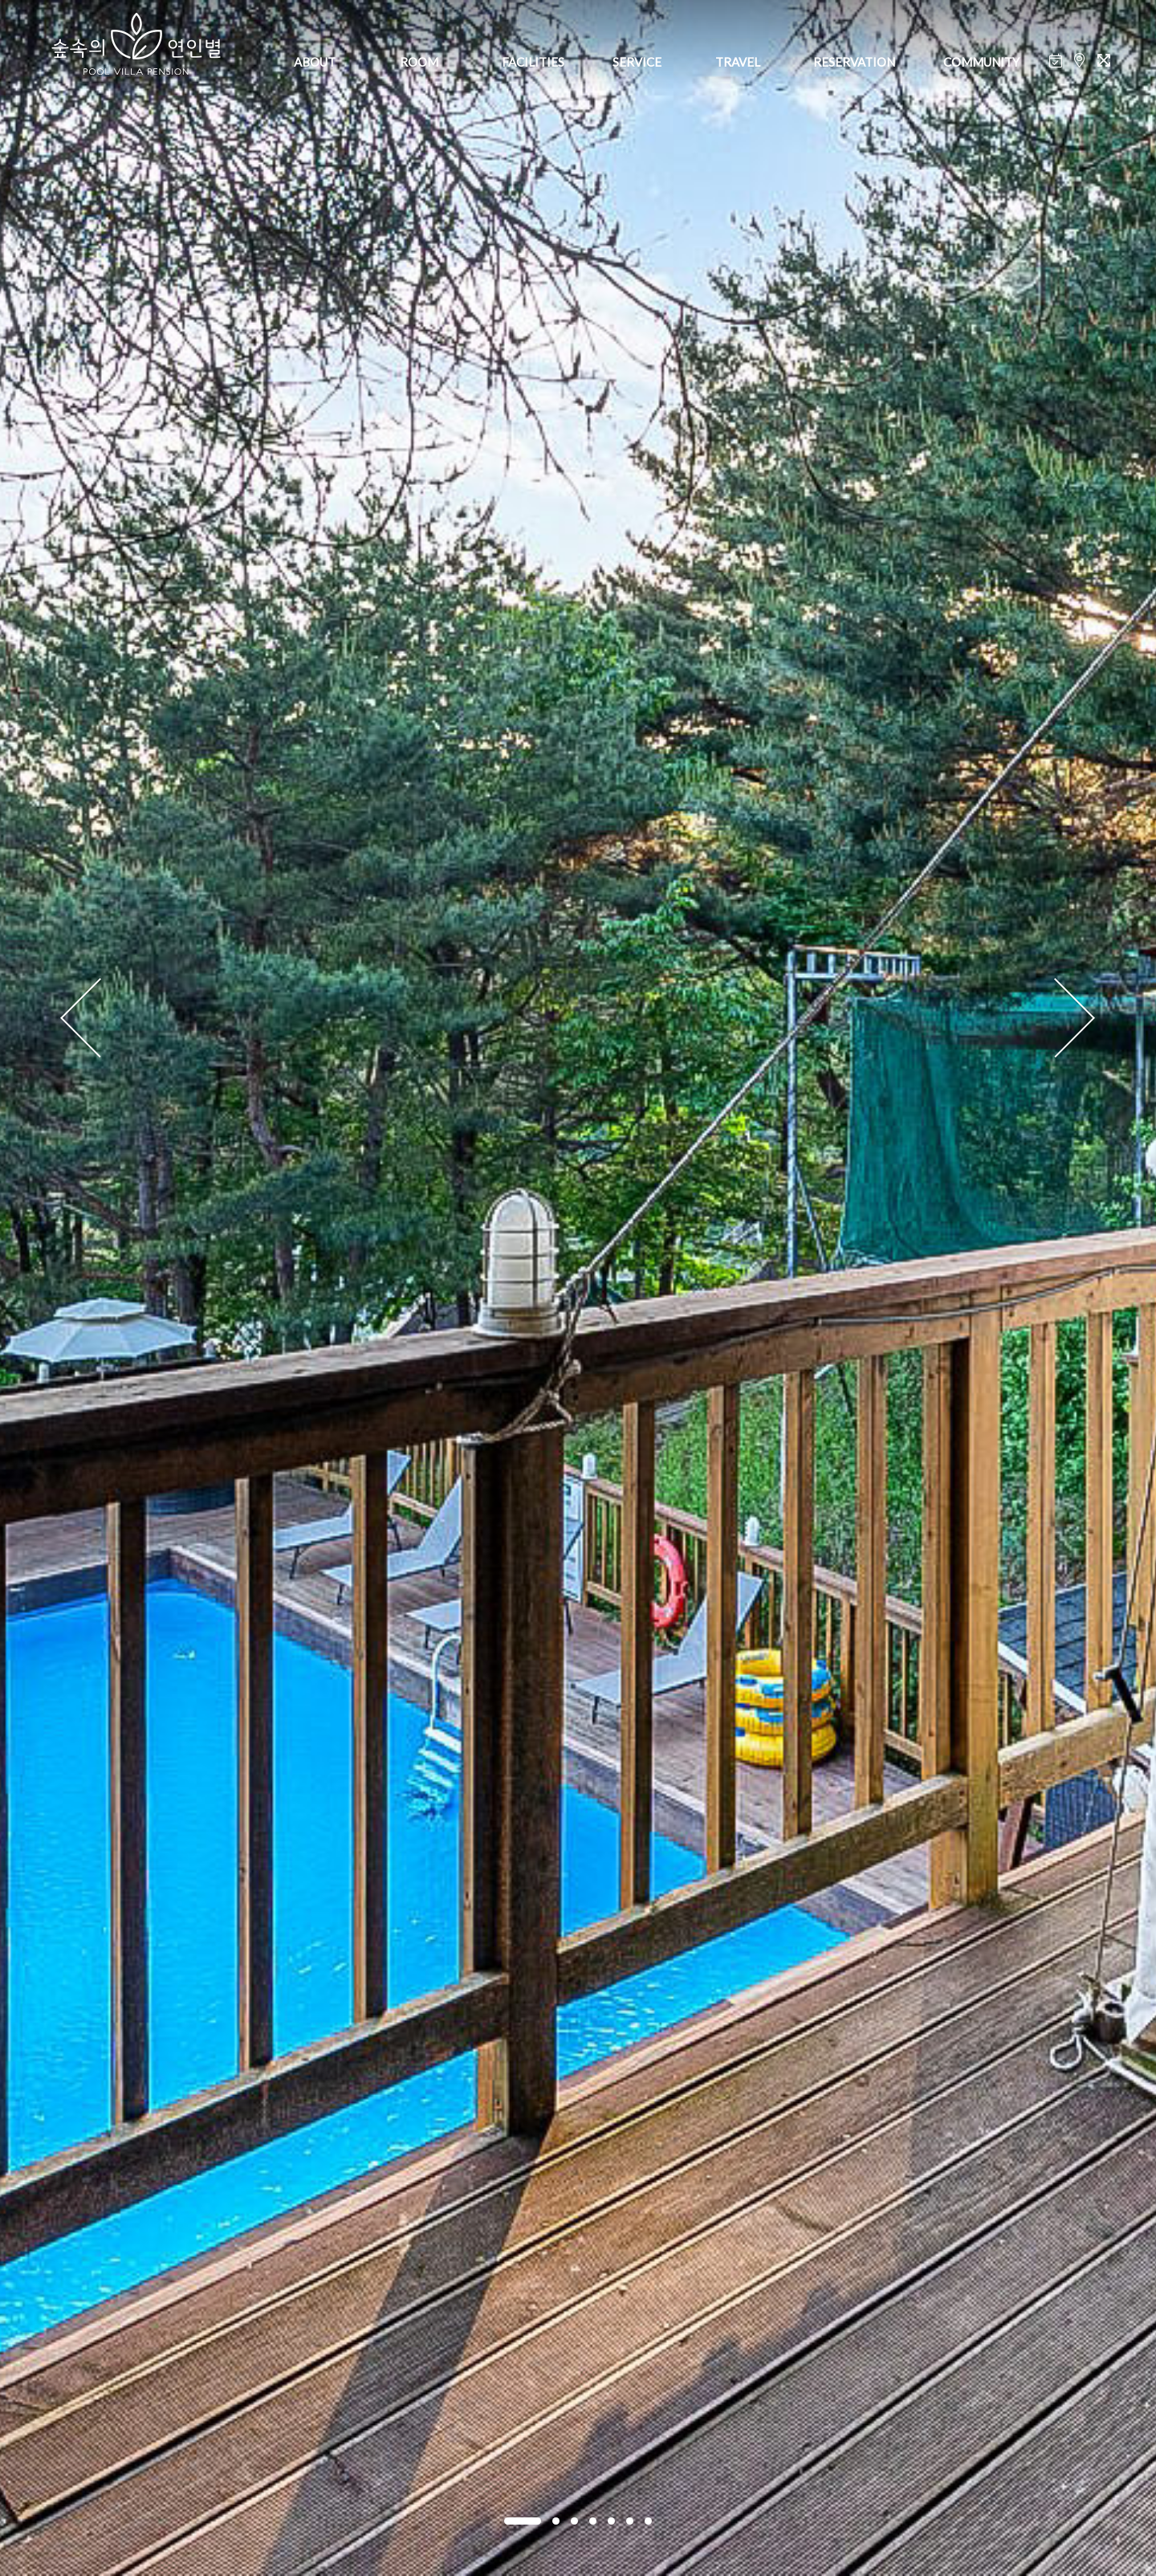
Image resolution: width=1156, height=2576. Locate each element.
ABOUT (315, 62)
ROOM (419, 62)
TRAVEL (737, 62)
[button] (522, 2521)
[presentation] (81, 1019)
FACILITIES (533, 62)
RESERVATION (854, 62)
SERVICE (637, 62)
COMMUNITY (981, 62)
